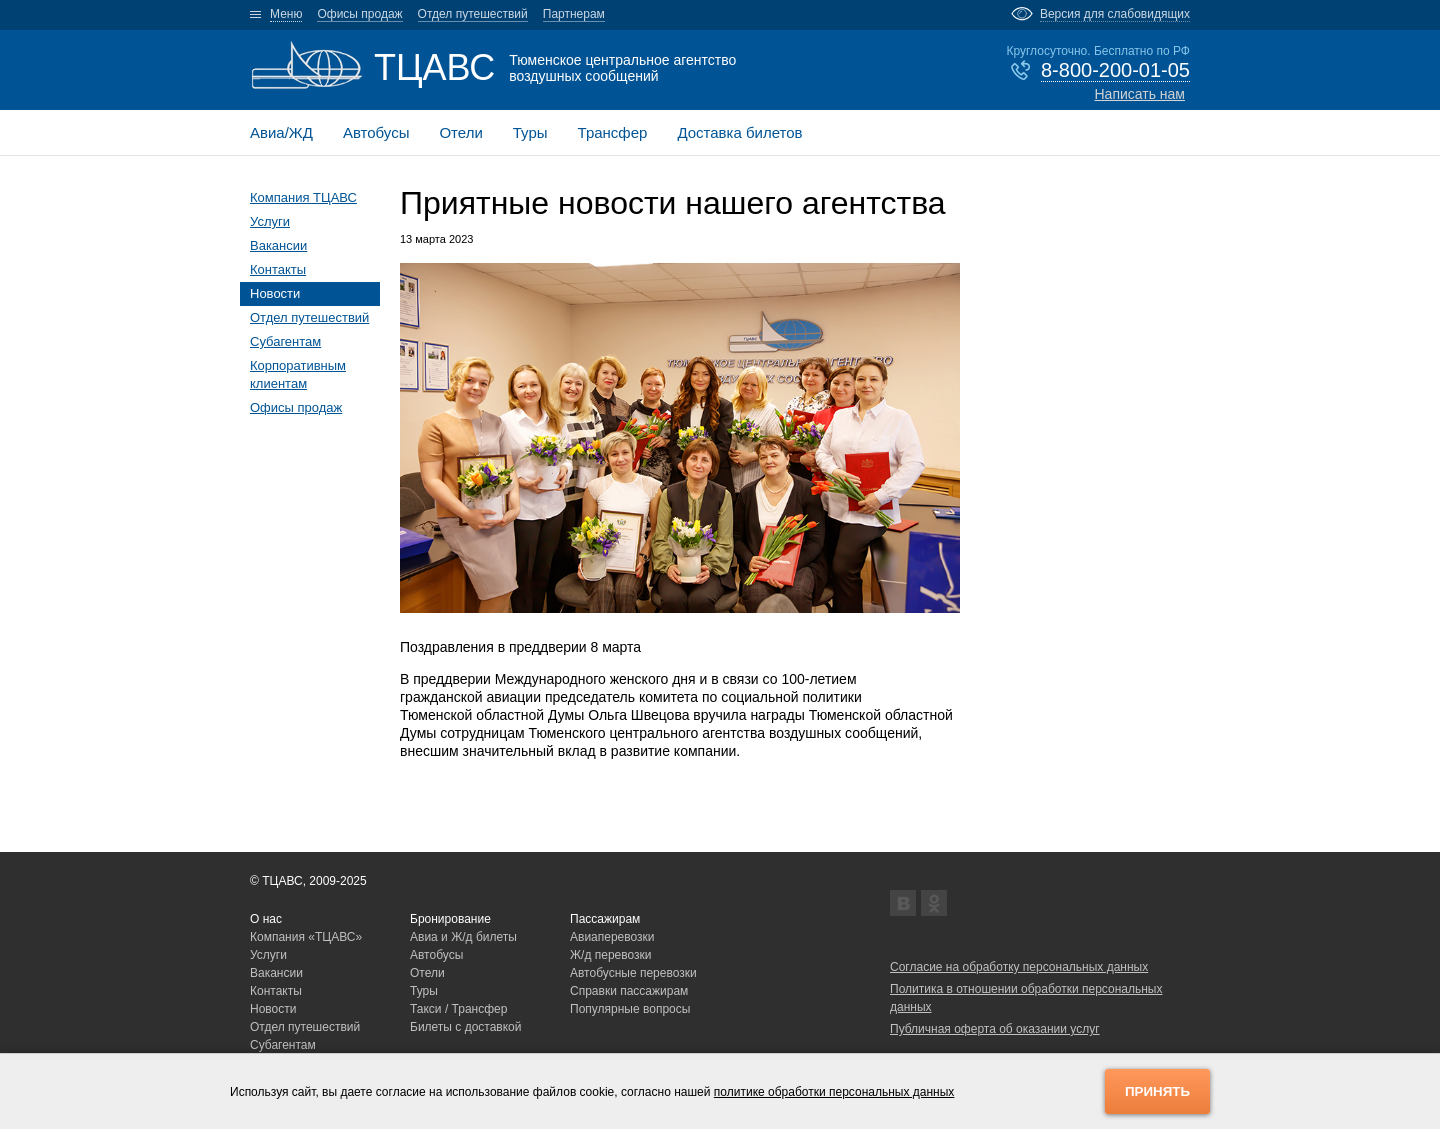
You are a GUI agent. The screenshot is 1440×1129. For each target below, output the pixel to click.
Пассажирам (605, 919)
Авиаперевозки (612, 937)
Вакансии (278, 245)
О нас (266, 919)
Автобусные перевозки (633, 973)
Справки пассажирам (629, 991)
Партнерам (574, 14)
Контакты (278, 269)
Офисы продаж (359, 14)
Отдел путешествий (473, 14)
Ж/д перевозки (611, 955)
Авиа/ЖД (281, 132)
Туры (530, 132)
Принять (1157, 1091)
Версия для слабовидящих (1115, 14)
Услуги (270, 221)
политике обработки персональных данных (834, 1092)
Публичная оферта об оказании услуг (995, 1029)
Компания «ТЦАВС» (306, 937)
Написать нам (1139, 94)
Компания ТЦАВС (303, 197)
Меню (286, 14)
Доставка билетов (739, 132)
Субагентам (285, 341)
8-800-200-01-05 (1115, 70)
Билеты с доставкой (466, 1027)
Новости (275, 293)
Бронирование (450, 919)
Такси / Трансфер (458, 1009)
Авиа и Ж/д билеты (463, 937)
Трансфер (613, 132)
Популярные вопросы (630, 1009)
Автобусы (376, 132)
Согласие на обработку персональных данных (1019, 967)
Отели (460, 132)
